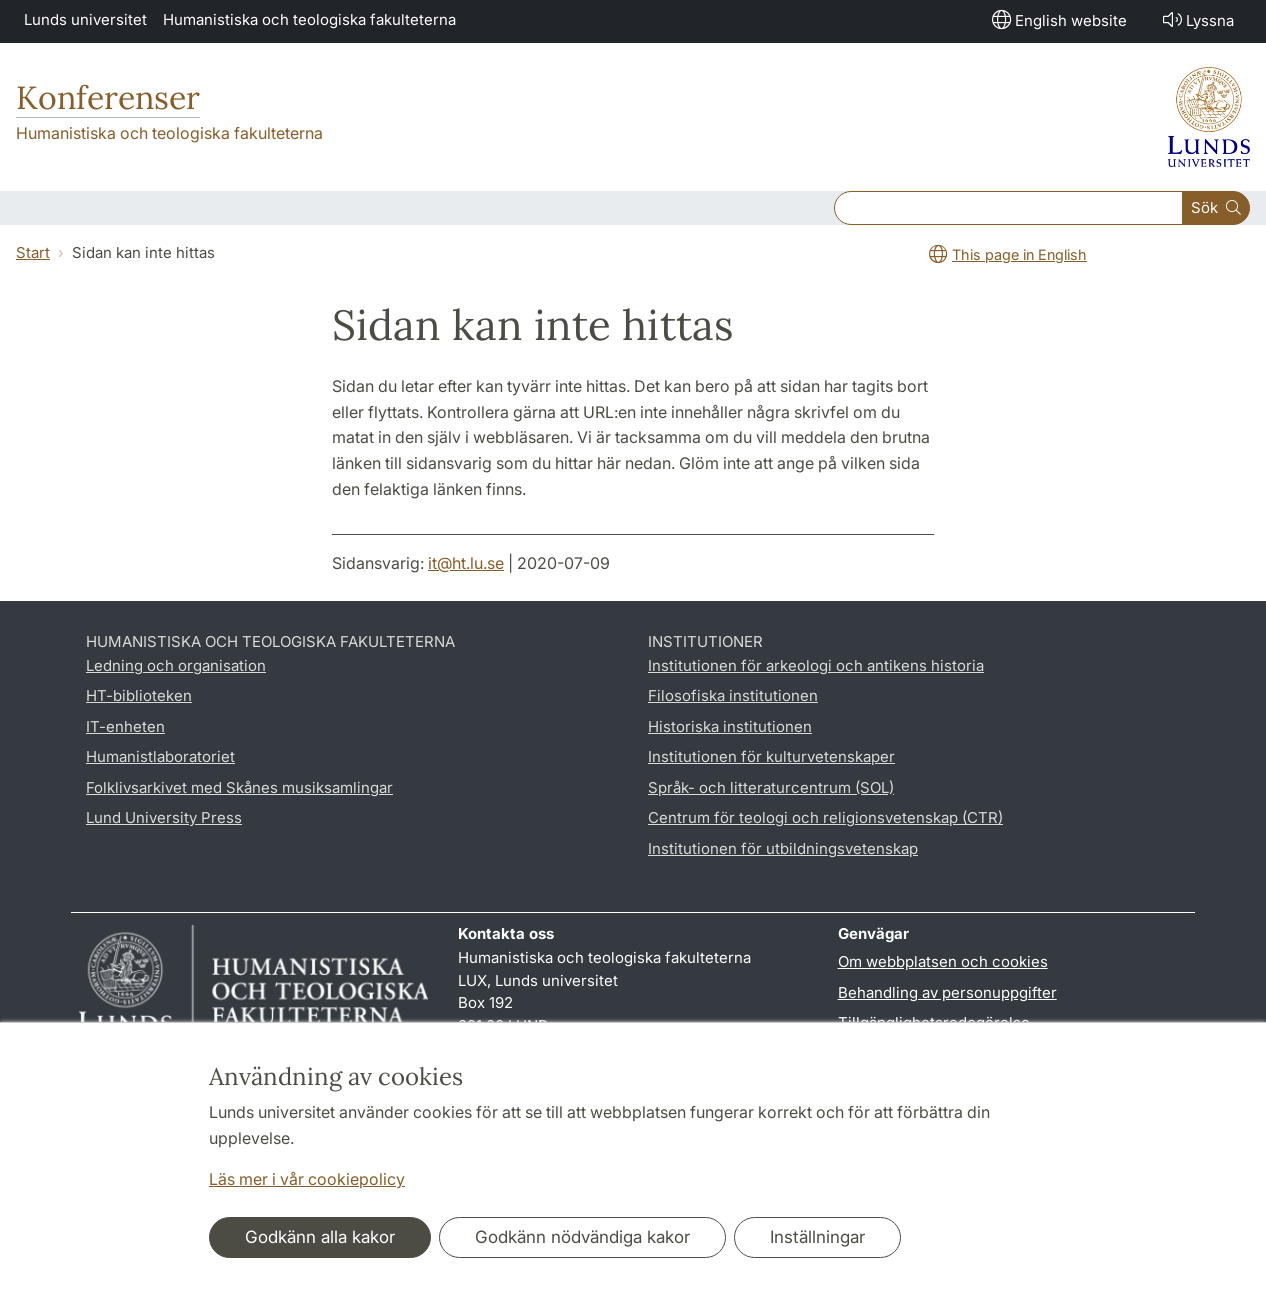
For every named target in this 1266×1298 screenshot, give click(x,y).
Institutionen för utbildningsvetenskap (783, 848)
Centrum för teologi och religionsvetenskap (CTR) (825, 817)
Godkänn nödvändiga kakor (582, 1237)
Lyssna (1196, 19)
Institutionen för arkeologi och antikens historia (816, 665)
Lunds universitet (85, 19)
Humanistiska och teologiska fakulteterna (309, 19)
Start (33, 252)
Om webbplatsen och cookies (943, 961)
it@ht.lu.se (466, 563)
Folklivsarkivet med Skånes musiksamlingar (239, 787)
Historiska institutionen (730, 726)
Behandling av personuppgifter (947, 992)
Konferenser (108, 97)
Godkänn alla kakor (320, 1237)
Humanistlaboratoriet (160, 756)
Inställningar (817, 1237)
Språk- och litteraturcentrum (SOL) (771, 787)
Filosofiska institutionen (733, 695)
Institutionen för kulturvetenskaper (771, 756)
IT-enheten (125, 726)
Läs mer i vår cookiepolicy (307, 1179)
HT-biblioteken (139, 695)
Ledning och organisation (176, 665)
